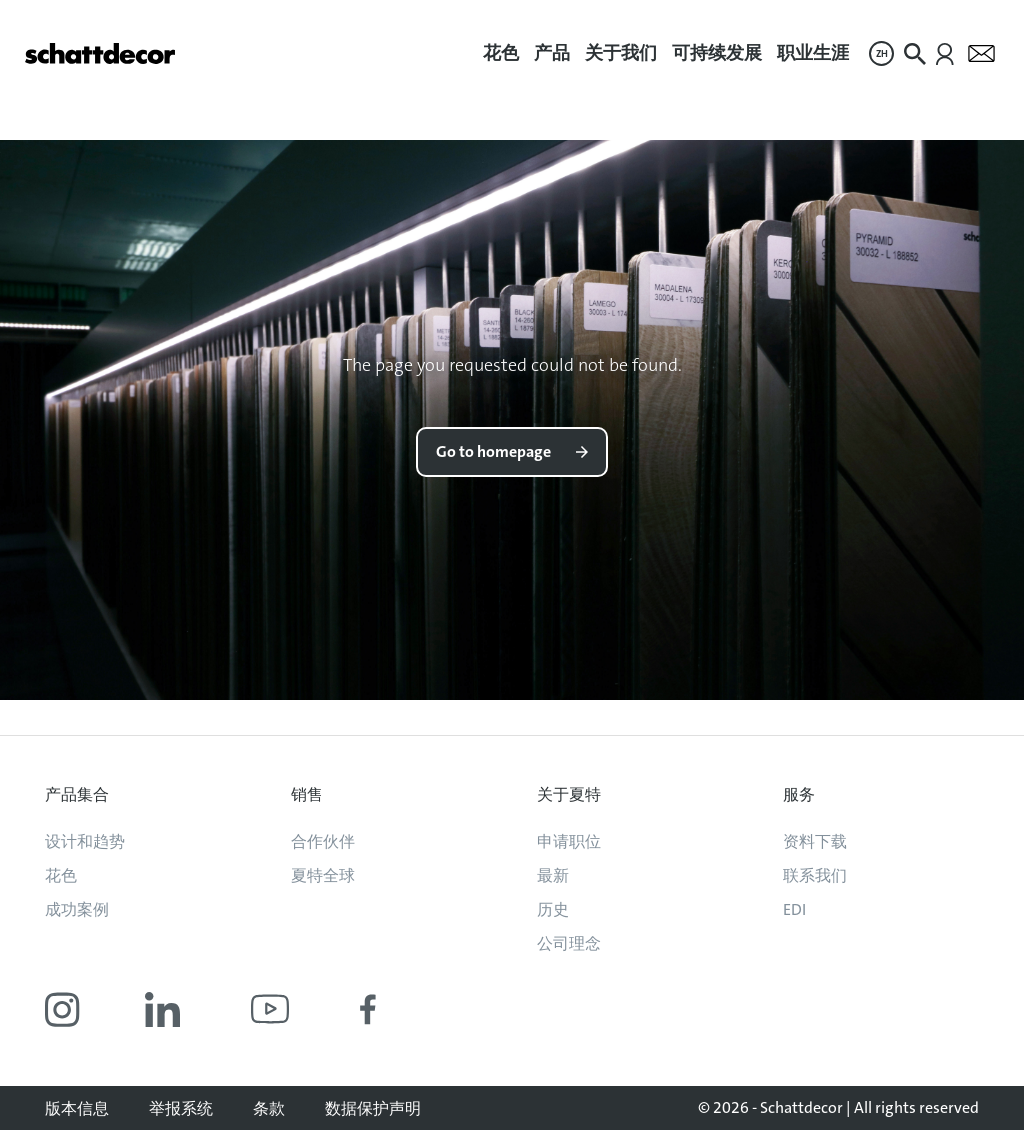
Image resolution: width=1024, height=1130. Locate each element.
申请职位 (569, 841)
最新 (553, 875)
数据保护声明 (373, 1108)
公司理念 (569, 943)
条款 (269, 1108)
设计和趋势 (85, 841)
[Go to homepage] (100, 53)
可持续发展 (717, 53)
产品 (552, 53)
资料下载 (815, 841)
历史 (553, 909)
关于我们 (621, 53)
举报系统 (181, 1108)
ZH (882, 53)
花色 (501, 53)
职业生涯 (813, 53)
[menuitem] (501, 53)
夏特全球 (323, 875)
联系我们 (815, 875)
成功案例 (77, 909)
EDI (794, 909)
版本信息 (77, 1108)
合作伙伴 (323, 841)
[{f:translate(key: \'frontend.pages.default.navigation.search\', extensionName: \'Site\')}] (915, 54)
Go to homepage (493, 451)
